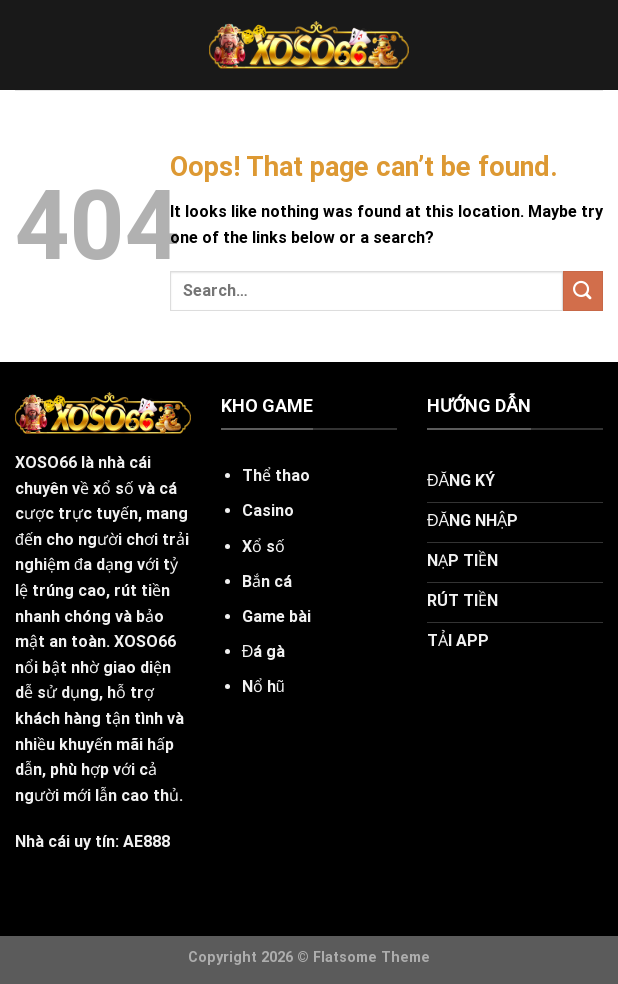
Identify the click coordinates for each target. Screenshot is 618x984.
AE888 (146, 841)
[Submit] (583, 290)
